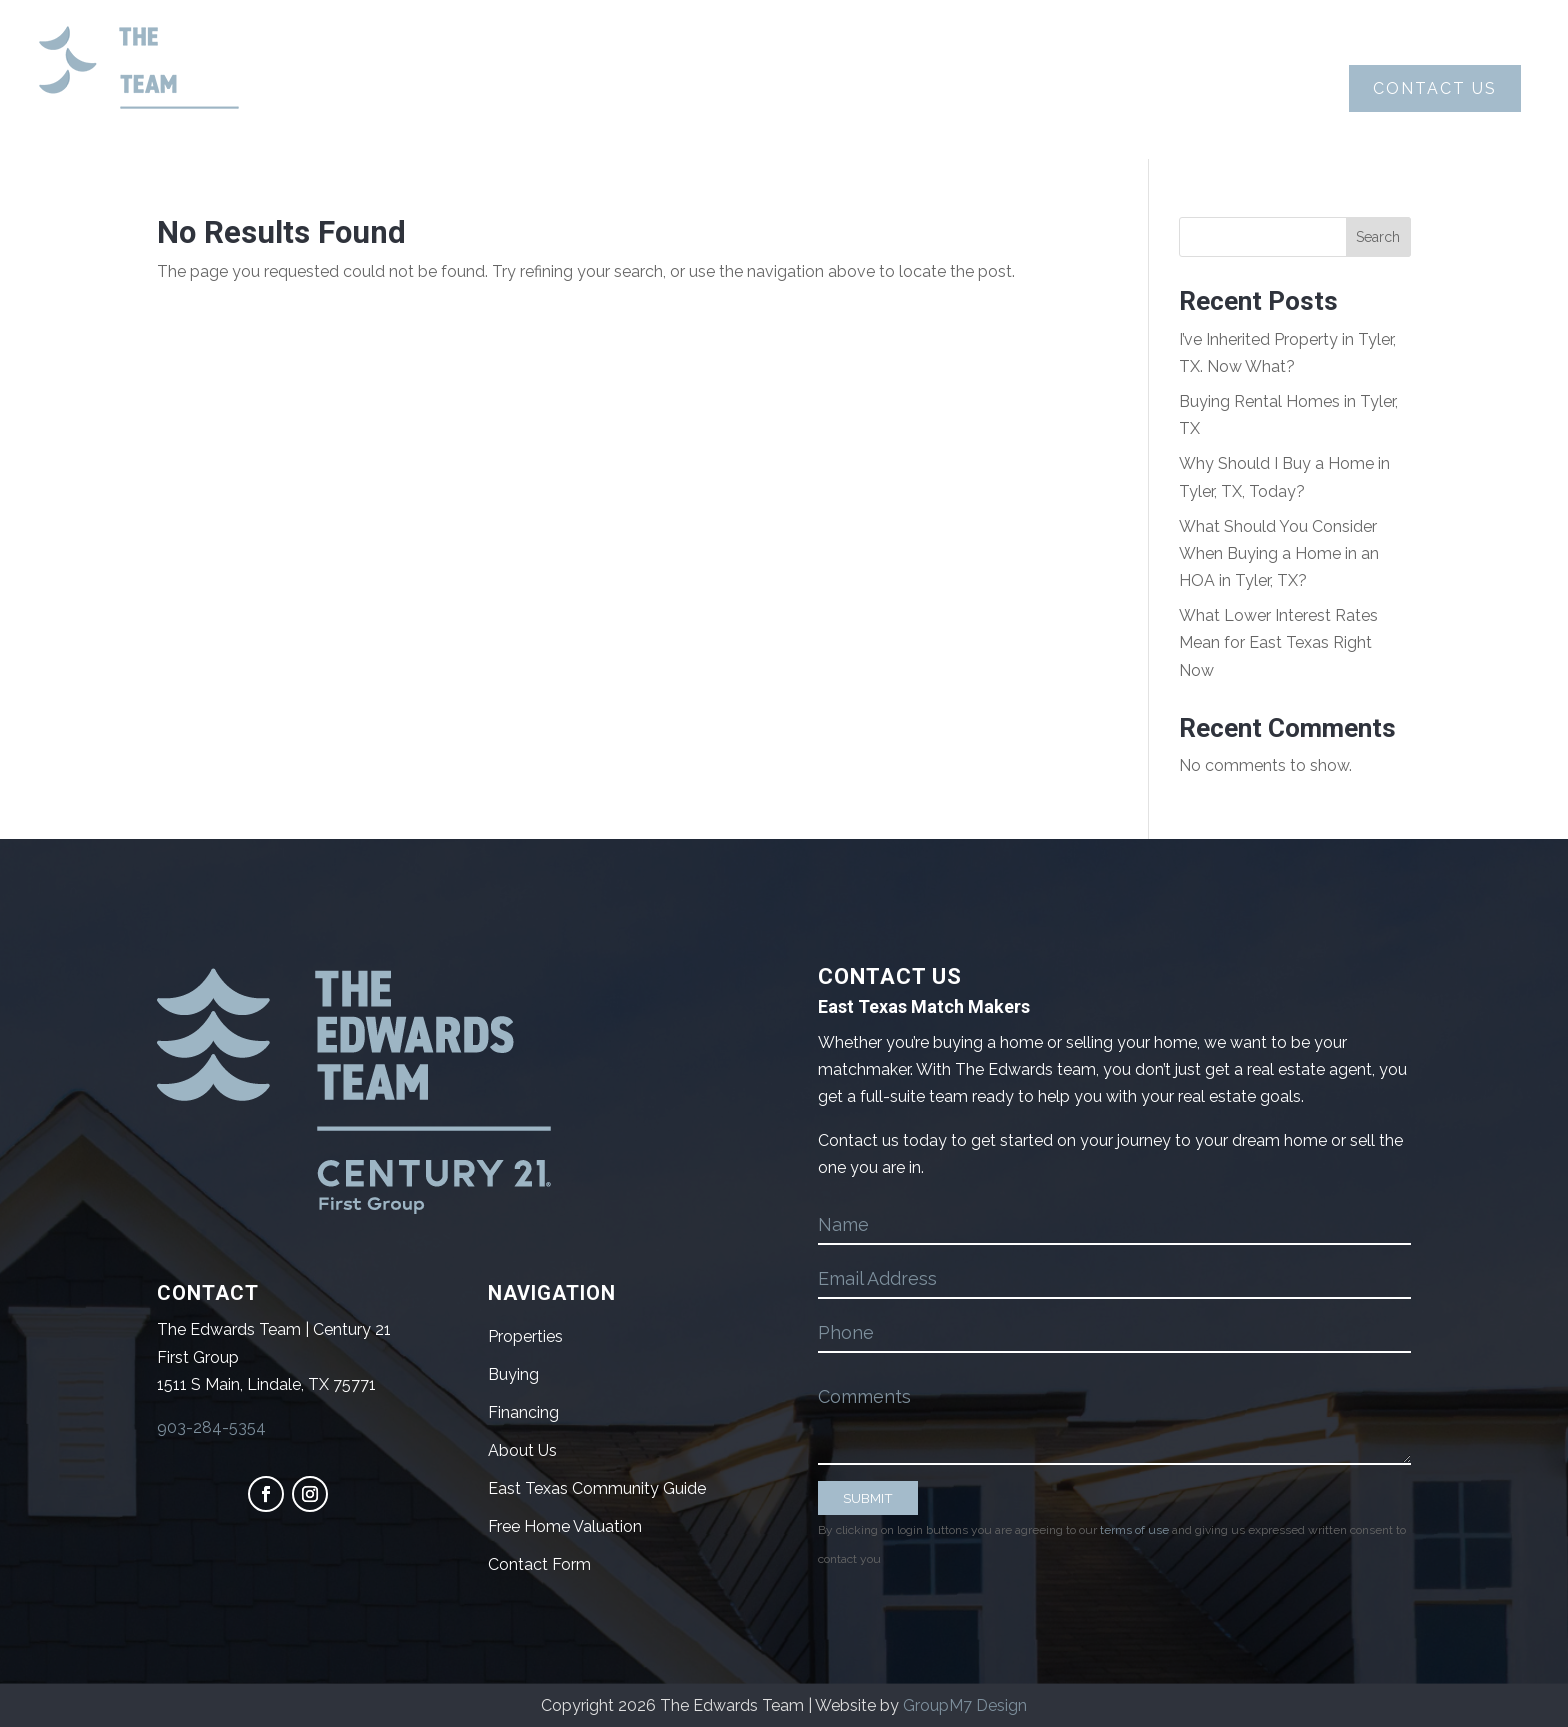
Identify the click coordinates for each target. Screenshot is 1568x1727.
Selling (804, 89)
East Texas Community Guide (597, 1488)
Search (1378, 237)
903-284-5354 (211, 1427)
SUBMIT (868, 1498)
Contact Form (539, 1564)
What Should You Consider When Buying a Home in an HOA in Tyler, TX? (1279, 553)
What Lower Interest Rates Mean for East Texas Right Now (1278, 642)
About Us (509, 88)
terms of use (1134, 1530)
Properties (965, 88)
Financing (523, 1412)
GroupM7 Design (965, 1705)
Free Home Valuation (565, 1526)
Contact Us (1435, 88)
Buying (656, 89)
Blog (1101, 88)
